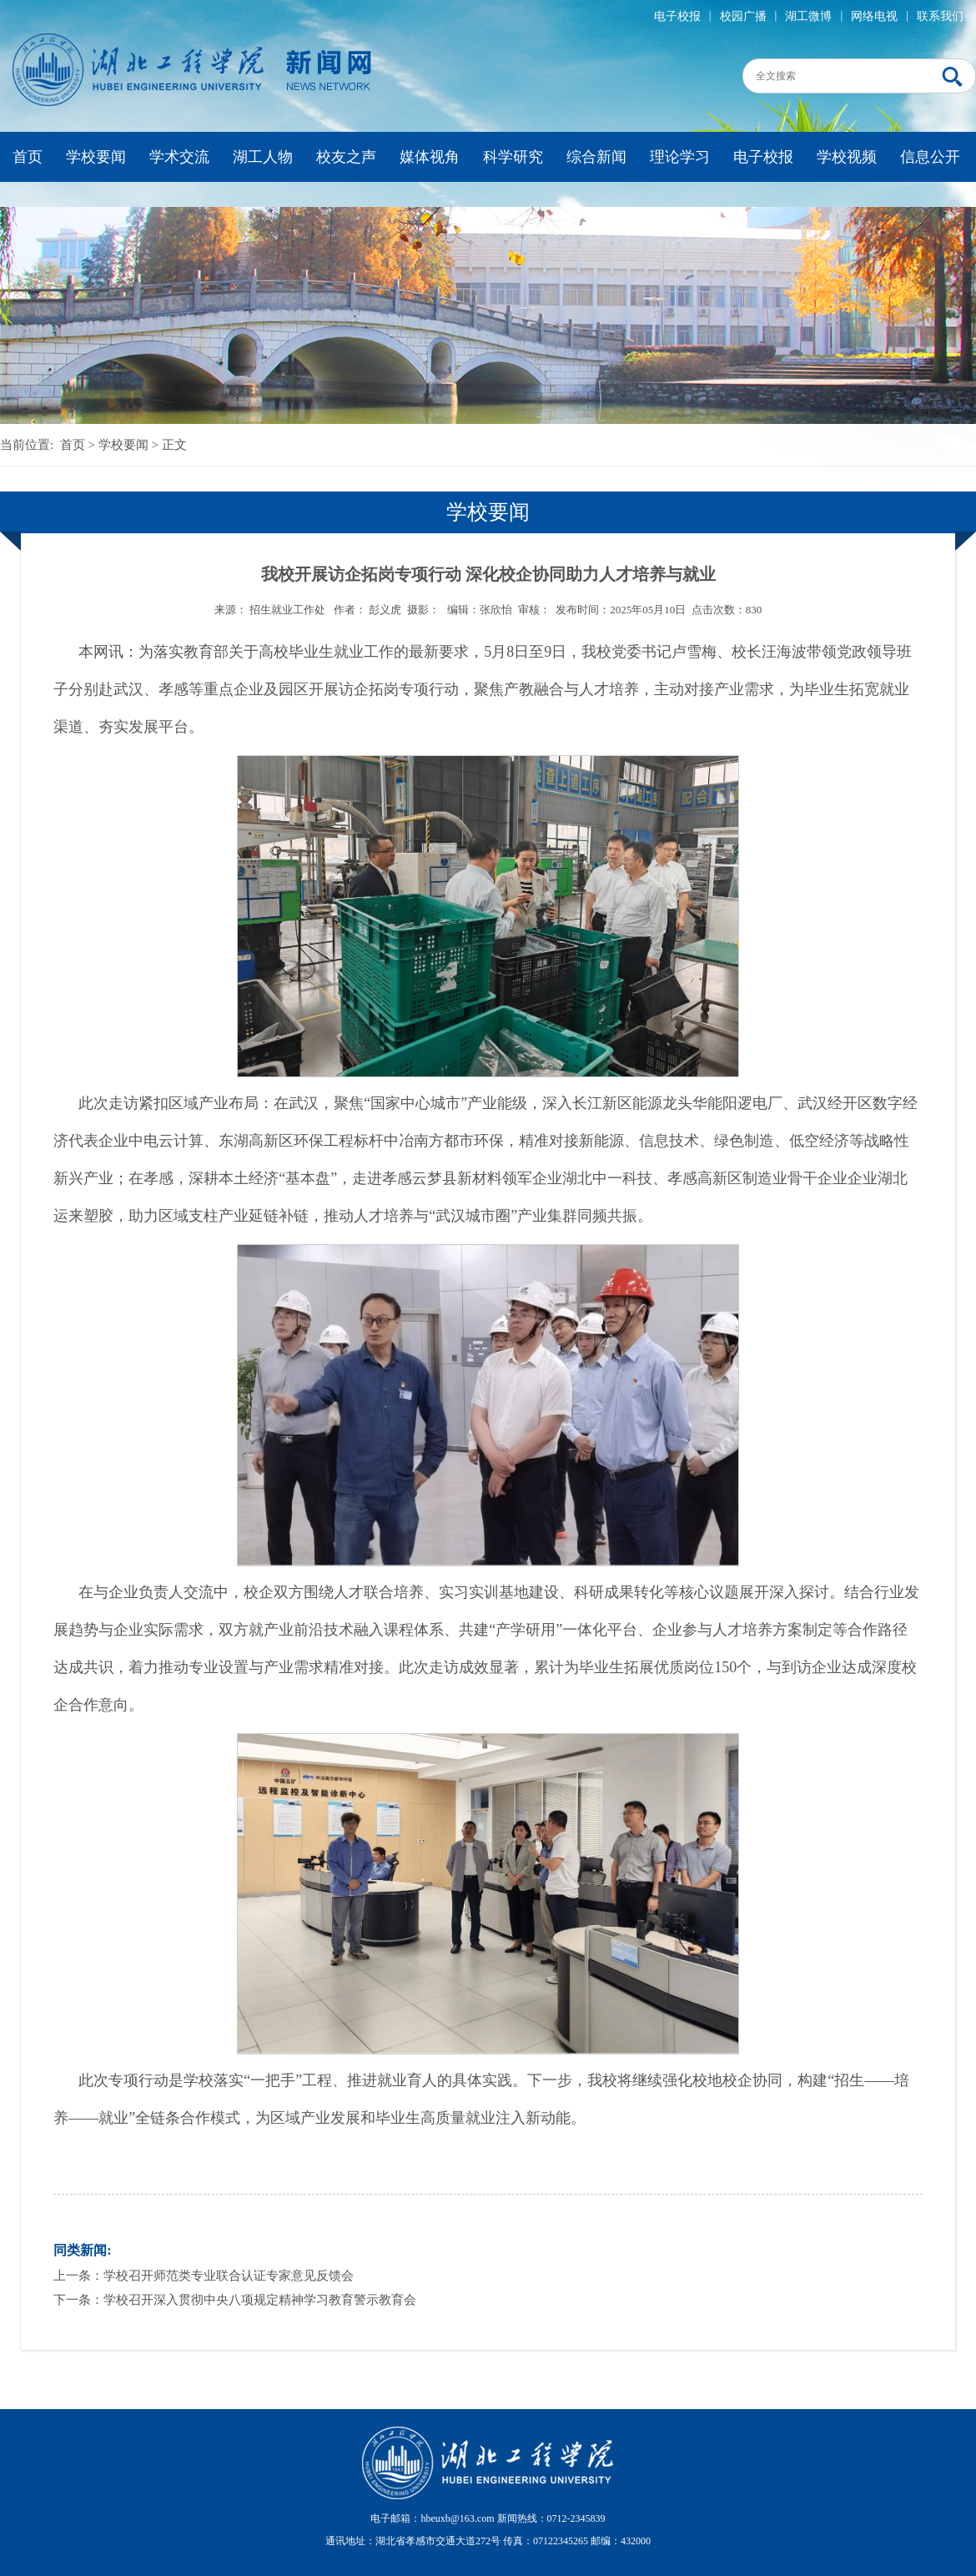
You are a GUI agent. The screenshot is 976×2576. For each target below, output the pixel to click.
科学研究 (513, 157)
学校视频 (847, 157)
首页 (28, 157)
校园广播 (743, 16)
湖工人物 (263, 157)
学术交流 (179, 157)
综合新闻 (596, 157)
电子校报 (677, 16)
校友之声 (346, 157)
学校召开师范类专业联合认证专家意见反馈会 (228, 2275)
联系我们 (940, 16)
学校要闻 (96, 157)
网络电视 (874, 16)
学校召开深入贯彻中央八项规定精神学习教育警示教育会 (259, 2299)
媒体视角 (430, 157)
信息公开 (930, 157)
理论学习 (680, 157)
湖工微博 (808, 16)
